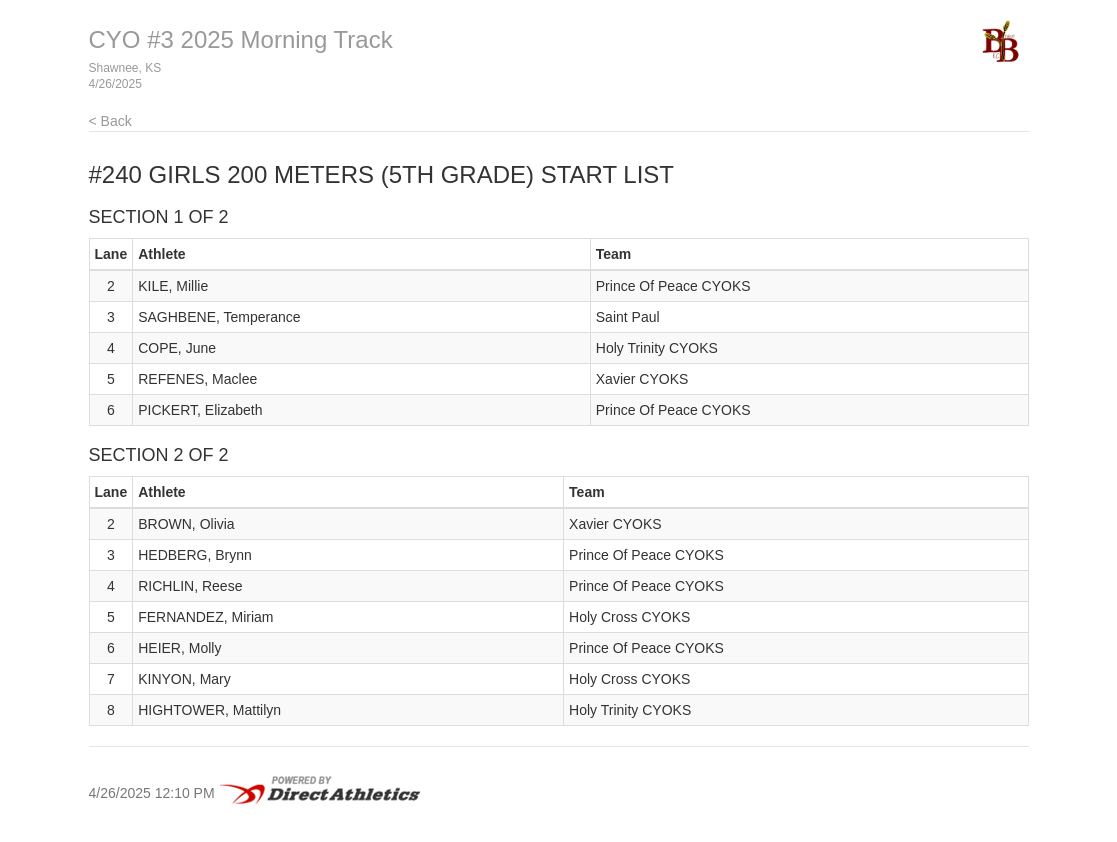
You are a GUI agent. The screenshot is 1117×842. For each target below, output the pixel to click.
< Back (110, 121)
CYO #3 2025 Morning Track (241, 39)
